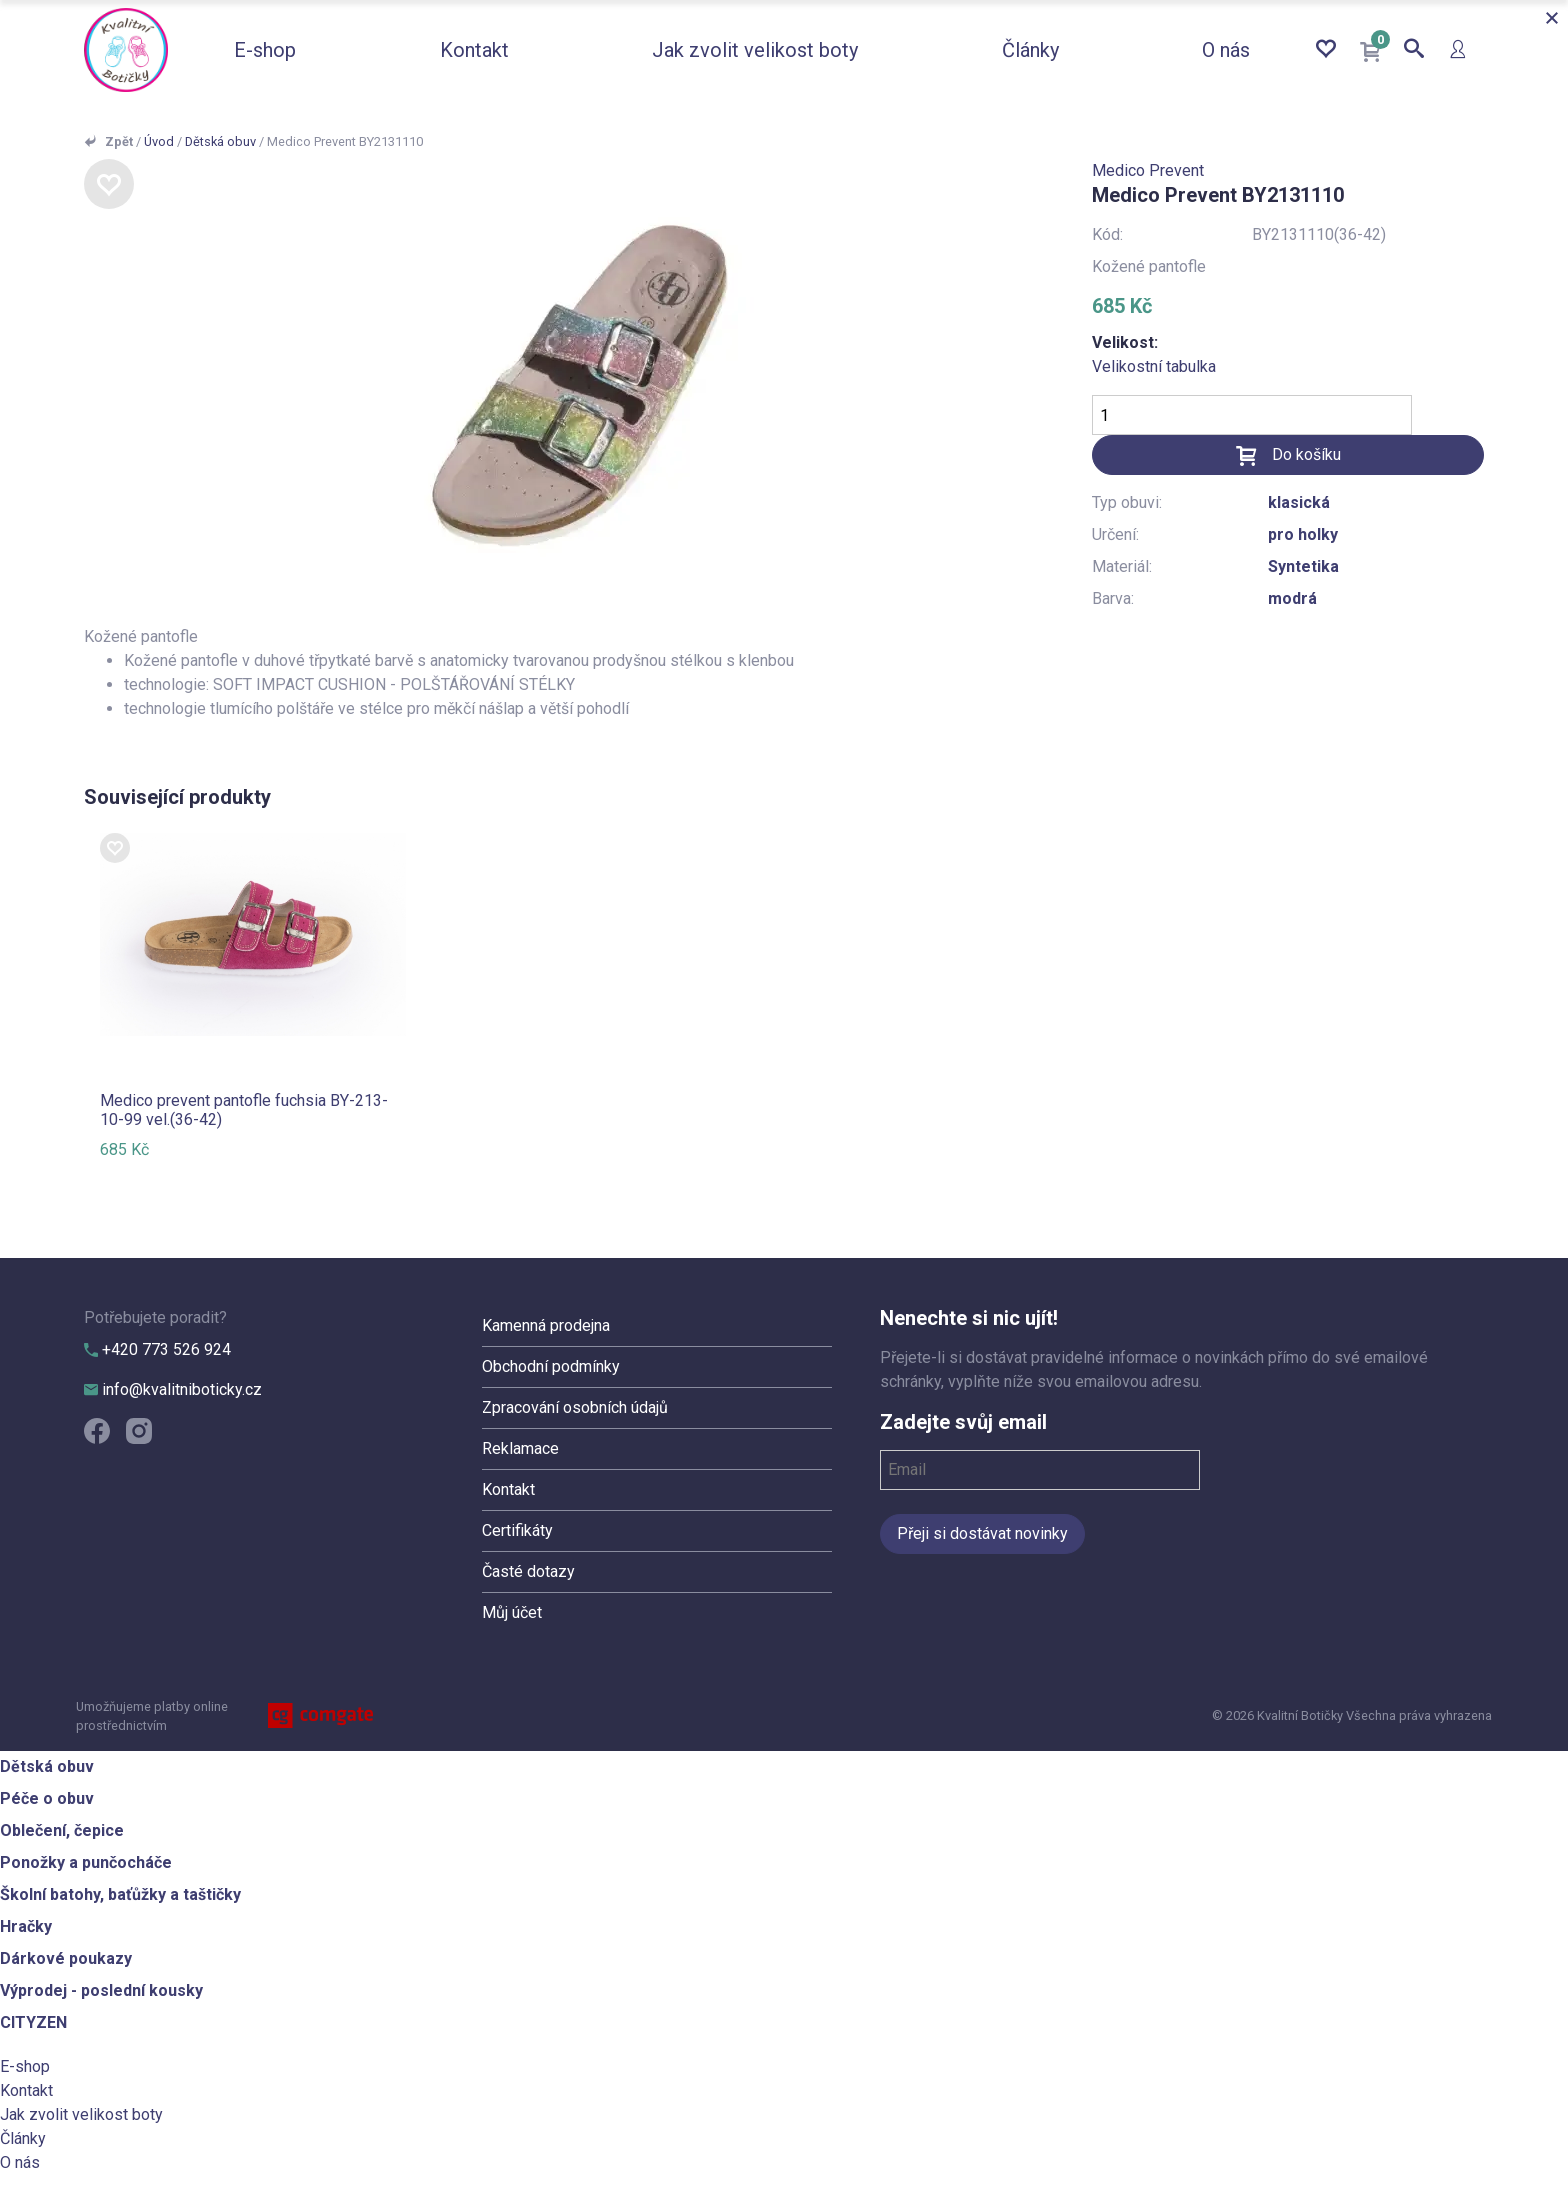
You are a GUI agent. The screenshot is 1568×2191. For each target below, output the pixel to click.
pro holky (1303, 534)
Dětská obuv (220, 141)
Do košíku (1306, 454)
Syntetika (1303, 566)
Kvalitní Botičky (126, 50)
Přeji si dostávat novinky (982, 1533)
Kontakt (474, 50)
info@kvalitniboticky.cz (173, 1389)
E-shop (265, 50)
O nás (1226, 50)
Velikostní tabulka (1154, 366)
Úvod (159, 141)
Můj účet (512, 1612)
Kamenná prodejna (546, 1325)
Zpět (119, 141)
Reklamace (520, 1448)
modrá (1292, 598)
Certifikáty (517, 1530)
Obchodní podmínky (551, 1366)
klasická (1299, 502)
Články (1030, 50)
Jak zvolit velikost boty (755, 50)
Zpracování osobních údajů (575, 1407)
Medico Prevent (1148, 170)
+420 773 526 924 (157, 1349)
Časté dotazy (528, 1571)
